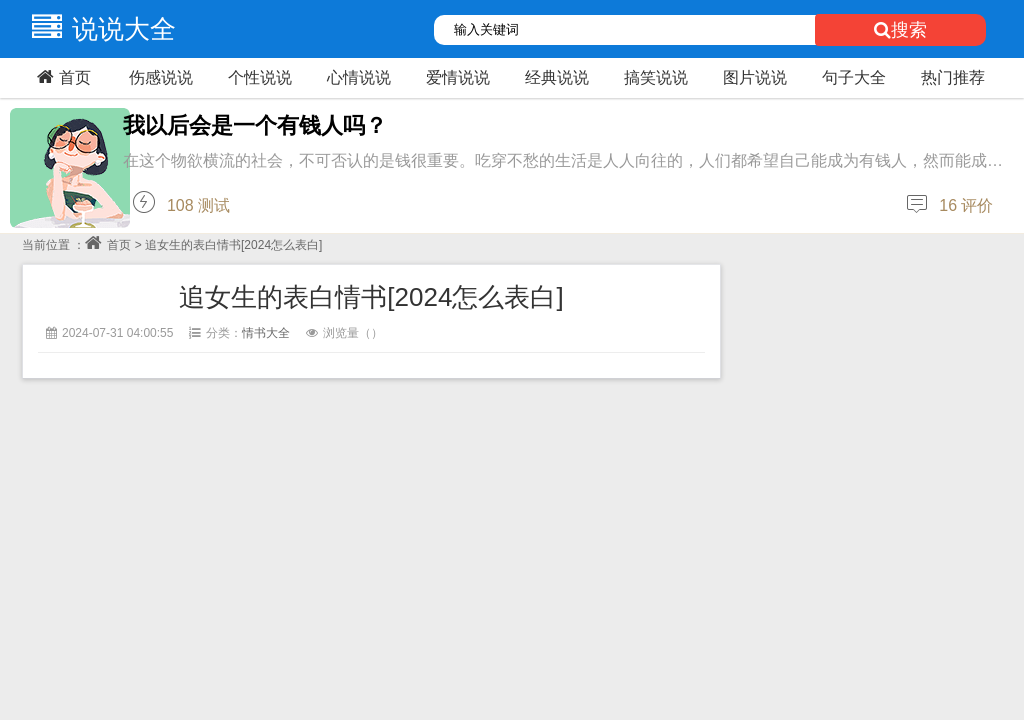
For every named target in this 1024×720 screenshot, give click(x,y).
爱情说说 (458, 77)
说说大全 (99, 29)
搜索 (900, 30)
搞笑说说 (656, 77)
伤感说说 (161, 77)
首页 (61, 77)
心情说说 (359, 77)
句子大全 (854, 77)
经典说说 (557, 77)
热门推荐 (953, 77)
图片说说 (755, 77)
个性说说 (260, 77)
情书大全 (266, 333)
